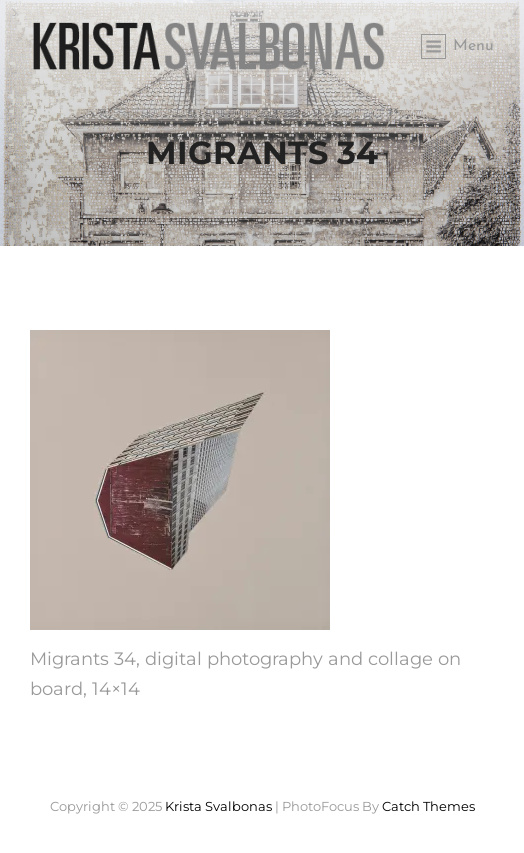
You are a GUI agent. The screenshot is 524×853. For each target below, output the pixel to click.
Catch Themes (428, 806)
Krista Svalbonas (218, 806)
